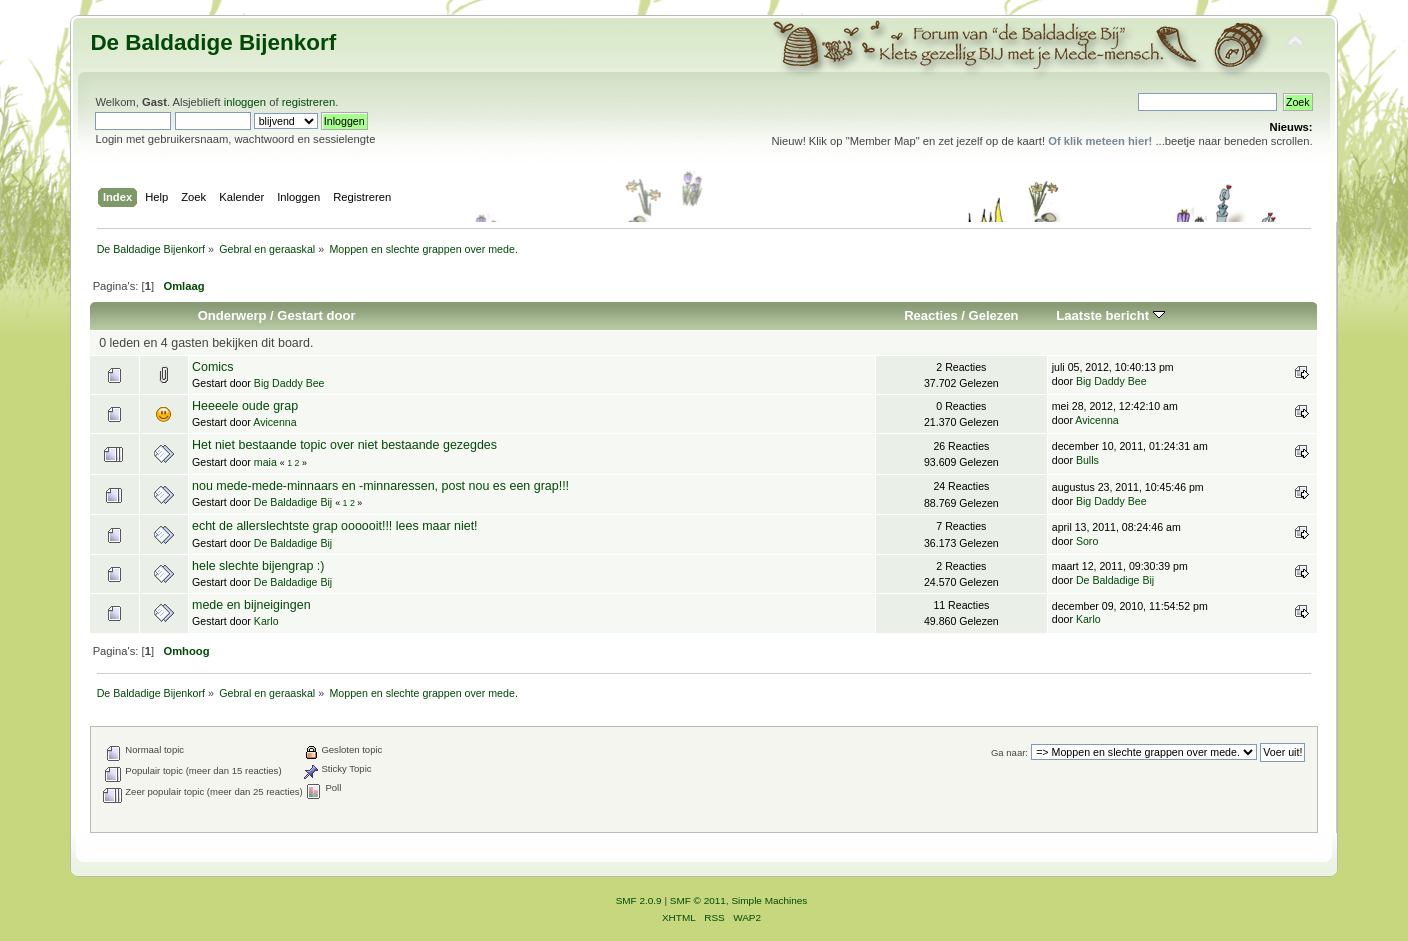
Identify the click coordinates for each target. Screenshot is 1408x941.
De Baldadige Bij (293, 502)
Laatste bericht (1110, 315)
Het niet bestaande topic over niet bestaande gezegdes (344, 445)
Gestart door (316, 315)
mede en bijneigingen (251, 605)
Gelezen (994, 315)
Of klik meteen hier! (1100, 141)
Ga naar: (1009, 752)
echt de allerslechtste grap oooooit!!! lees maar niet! (335, 526)
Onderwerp (232, 315)
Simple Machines (769, 900)
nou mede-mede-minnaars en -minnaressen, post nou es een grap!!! (380, 486)
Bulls (1087, 460)
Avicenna (274, 422)
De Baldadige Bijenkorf (213, 42)
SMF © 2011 (698, 900)
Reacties (931, 315)
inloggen (245, 102)
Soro (1087, 541)
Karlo (266, 621)
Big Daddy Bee (289, 383)
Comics (213, 367)
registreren (309, 102)
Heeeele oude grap (245, 406)
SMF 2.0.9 (639, 900)
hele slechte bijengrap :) (258, 566)
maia (265, 462)
